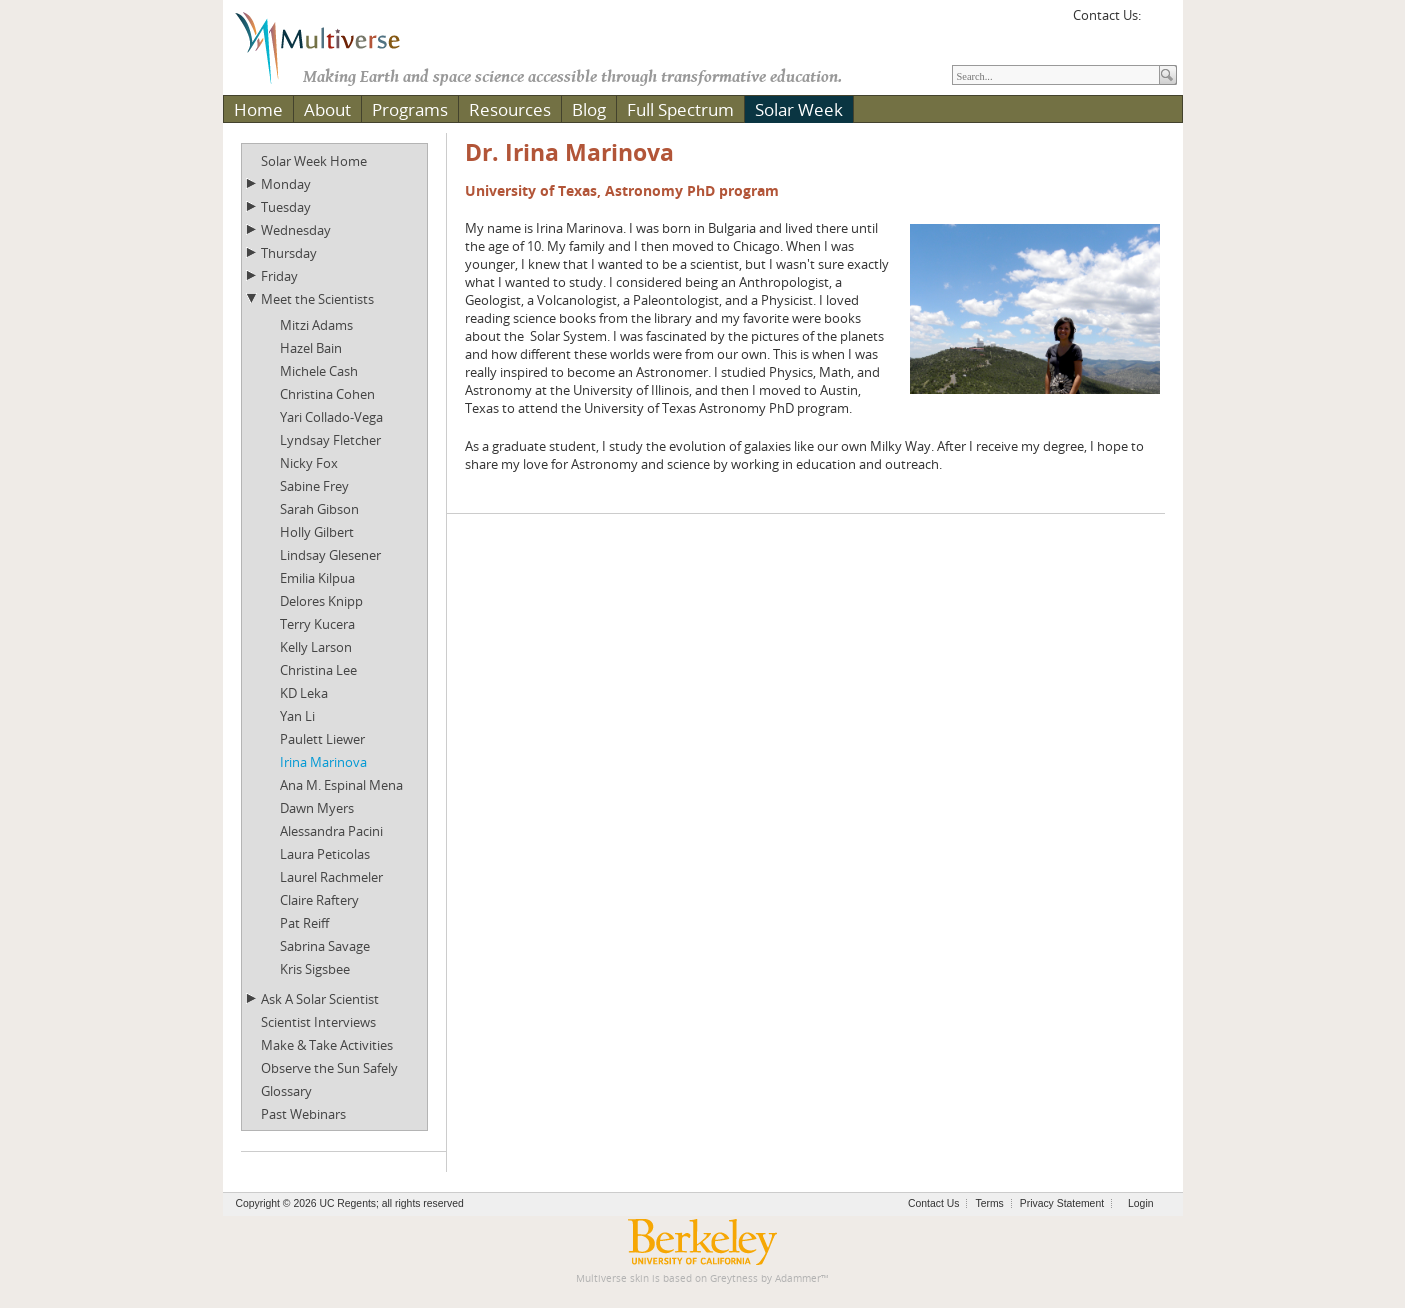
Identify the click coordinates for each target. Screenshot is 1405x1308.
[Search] (1056, 75)
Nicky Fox (309, 463)
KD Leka (304, 693)
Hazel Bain (311, 348)
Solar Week (799, 109)
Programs (410, 109)
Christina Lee (318, 670)
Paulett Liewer (322, 739)
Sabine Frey (314, 486)
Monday (286, 184)
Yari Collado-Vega (331, 417)
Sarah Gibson (319, 509)
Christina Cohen (327, 394)
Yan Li (297, 716)
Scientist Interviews (318, 1022)
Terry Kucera (317, 624)
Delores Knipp (321, 601)
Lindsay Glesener (330, 555)
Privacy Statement (1062, 1203)
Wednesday (296, 230)
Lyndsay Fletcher (330, 440)
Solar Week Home (314, 161)
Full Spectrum (680, 109)
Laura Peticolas (325, 854)
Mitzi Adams (316, 325)
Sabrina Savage (325, 946)
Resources (510, 109)
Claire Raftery (319, 900)
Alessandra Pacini (331, 831)
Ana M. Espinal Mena (341, 785)
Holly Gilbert (317, 532)
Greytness (734, 1278)
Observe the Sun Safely (329, 1068)
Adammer (798, 1278)
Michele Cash (319, 371)
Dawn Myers (317, 808)
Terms (989, 1203)
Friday (279, 276)
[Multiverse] (332, 46)
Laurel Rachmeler (331, 877)
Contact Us (933, 1203)
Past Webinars (303, 1114)
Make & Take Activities (327, 1045)
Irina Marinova (323, 762)
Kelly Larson (316, 647)
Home (258, 109)
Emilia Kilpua (317, 578)
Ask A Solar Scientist (320, 999)
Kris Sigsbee (315, 969)
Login (1140, 1203)
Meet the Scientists (317, 299)
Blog (589, 109)
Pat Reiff (304, 923)
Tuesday (286, 207)
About (327, 109)
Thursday (289, 253)
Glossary (286, 1091)
